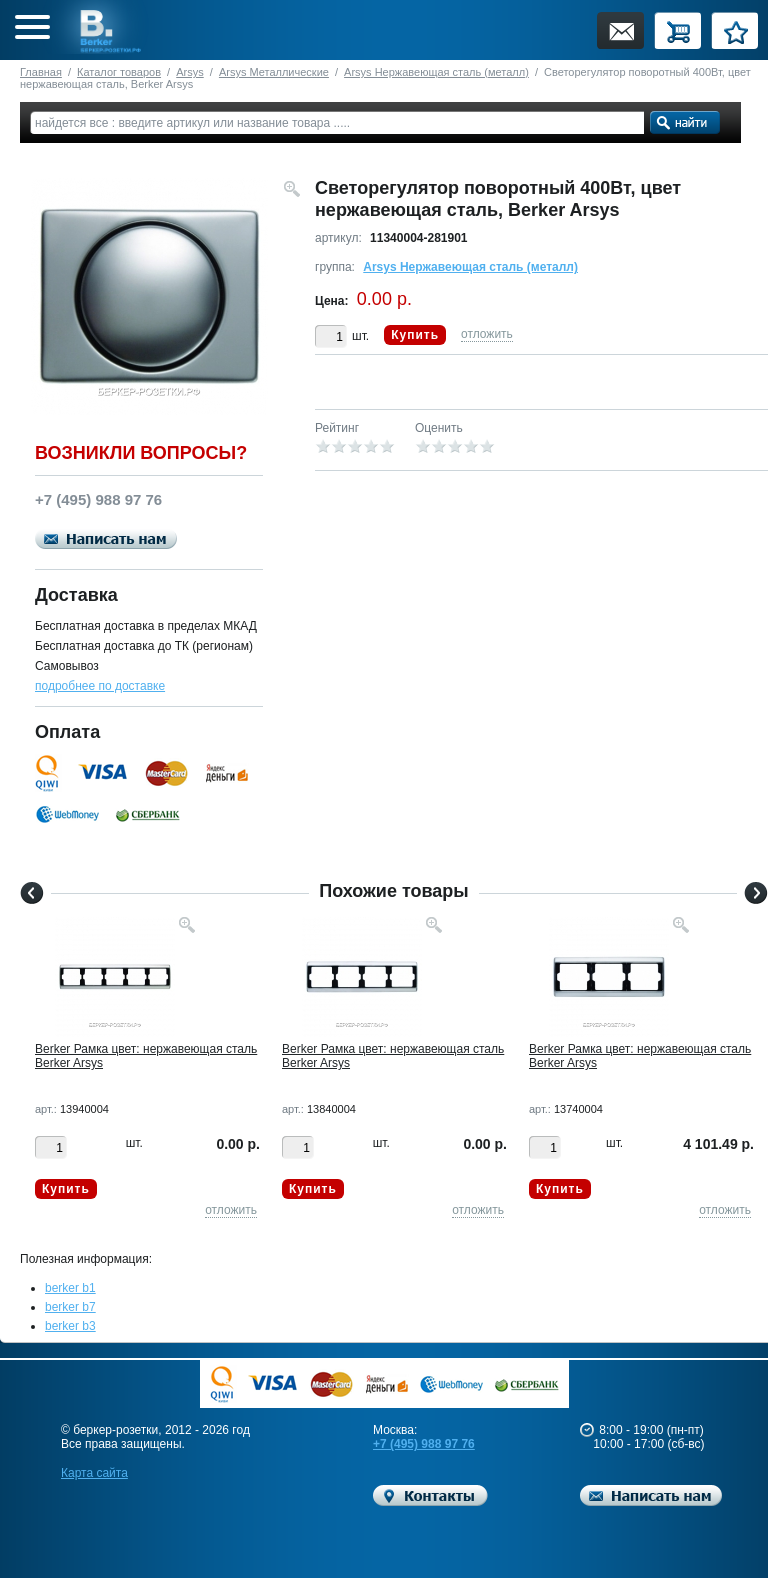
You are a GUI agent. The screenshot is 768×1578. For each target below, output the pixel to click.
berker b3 (70, 1326)
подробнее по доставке (100, 686)
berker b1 (70, 1288)
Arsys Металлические (274, 72)
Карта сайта (94, 1473)
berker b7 (70, 1307)
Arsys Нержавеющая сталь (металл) (436, 72)
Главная (41, 72)
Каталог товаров (119, 72)
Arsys (190, 72)
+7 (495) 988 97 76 (424, 1444)
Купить (415, 335)
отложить (487, 334)
